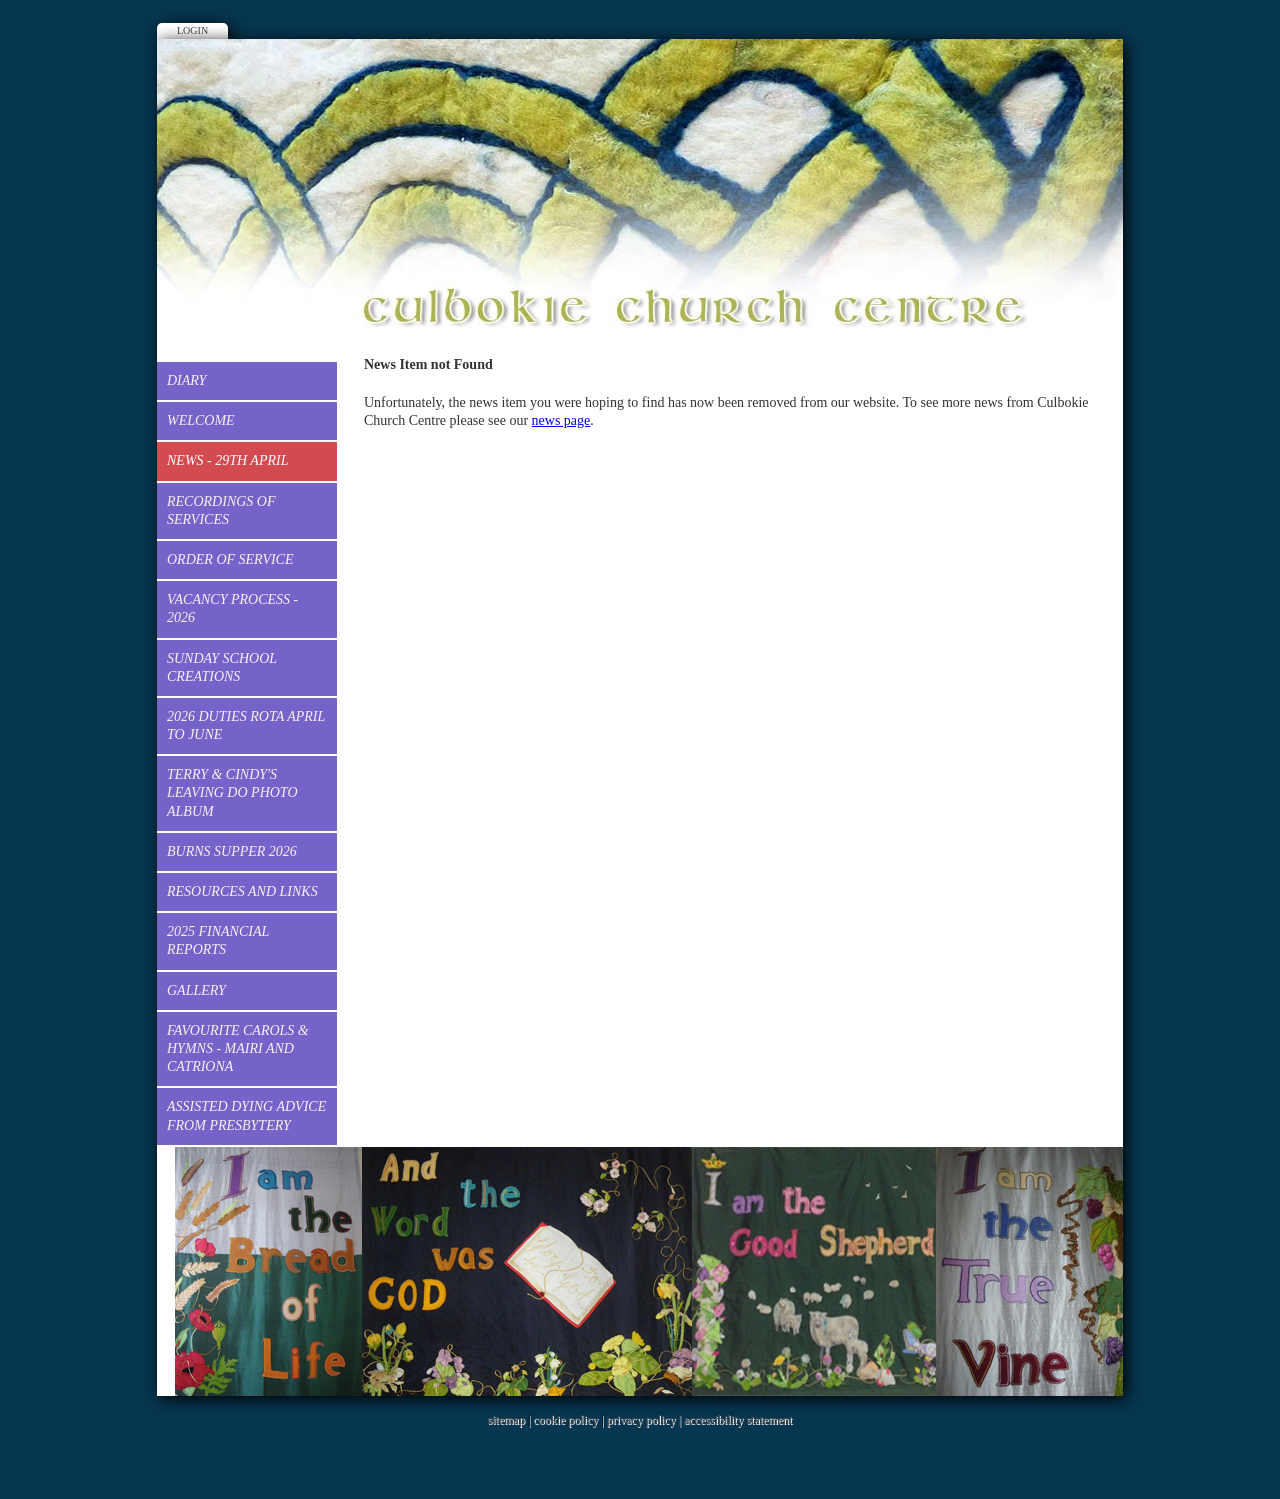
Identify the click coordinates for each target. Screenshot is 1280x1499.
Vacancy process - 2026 (232, 608)
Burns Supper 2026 (232, 851)
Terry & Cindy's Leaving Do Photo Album (232, 792)
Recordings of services (221, 510)
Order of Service (230, 559)
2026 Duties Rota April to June (246, 725)
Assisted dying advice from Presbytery (246, 1115)
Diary (186, 380)
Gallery (196, 990)
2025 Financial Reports (218, 940)
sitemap (506, 1420)
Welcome (201, 420)
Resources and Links (242, 891)
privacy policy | (645, 1420)
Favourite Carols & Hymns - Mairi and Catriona (238, 1048)
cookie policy (565, 1420)
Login (192, 30)
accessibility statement (738, 1420)
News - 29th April (227, 460)
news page (561, 420)
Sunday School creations (222, 667)
